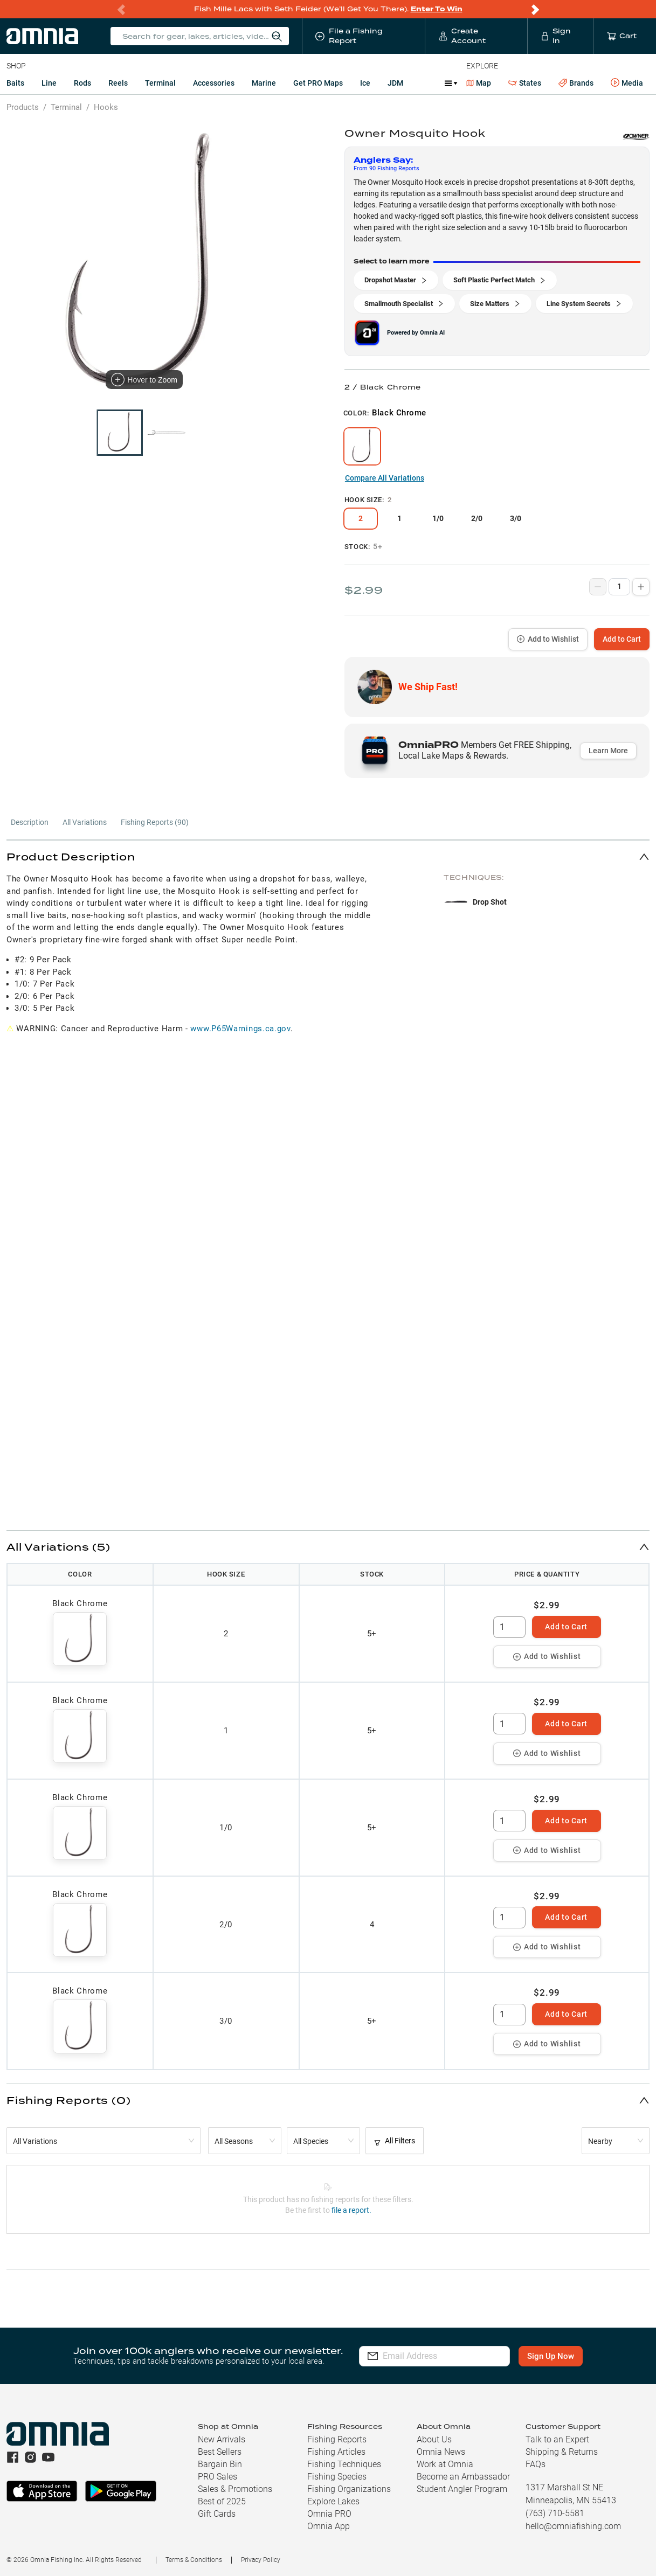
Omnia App (328, 2526)
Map (479, 83)
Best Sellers (219, 2452)
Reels (118, 83)
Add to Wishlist (548, 639)
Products (22, 107)
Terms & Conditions (193, 2560)
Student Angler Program (462, 2489)
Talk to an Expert (557, 2439)
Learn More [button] (608, 750)
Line (49, 83)
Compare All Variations (384, 478)
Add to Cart (622, 639)
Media (627, 83)
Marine (264, 83)
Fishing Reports (337, 2439)
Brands (575, 83)
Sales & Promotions (235, 2489)
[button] (328, 856)
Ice (365, 83)
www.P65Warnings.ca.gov (240, 1028)
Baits (15, 83)
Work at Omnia (445, 2464)
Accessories (213, 83)
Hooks (106, 107)
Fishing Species (337, 2476)
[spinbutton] (509, 1627)
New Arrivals (221, 2439)
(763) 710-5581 (555, 2513)
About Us (434, 2439)
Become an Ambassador (463, 2476)
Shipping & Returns (562, 2452)
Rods (82, 83)
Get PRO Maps (318, 83)
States (524, 83)
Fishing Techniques (344, 2464)
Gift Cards (217, 2514)
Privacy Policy (260, 2560)
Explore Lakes (333, 2501)
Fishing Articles (336, 2452)
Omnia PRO (329, 2514)
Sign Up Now (553, 2356)
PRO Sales (217, 2476)
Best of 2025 (222, 2501)
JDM (395, 83)
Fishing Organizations (349, 2489)
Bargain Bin (220, 2464)
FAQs (535, 2464)
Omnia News (441, 2452)
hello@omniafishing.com (573, 2526)
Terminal (160, 83)
